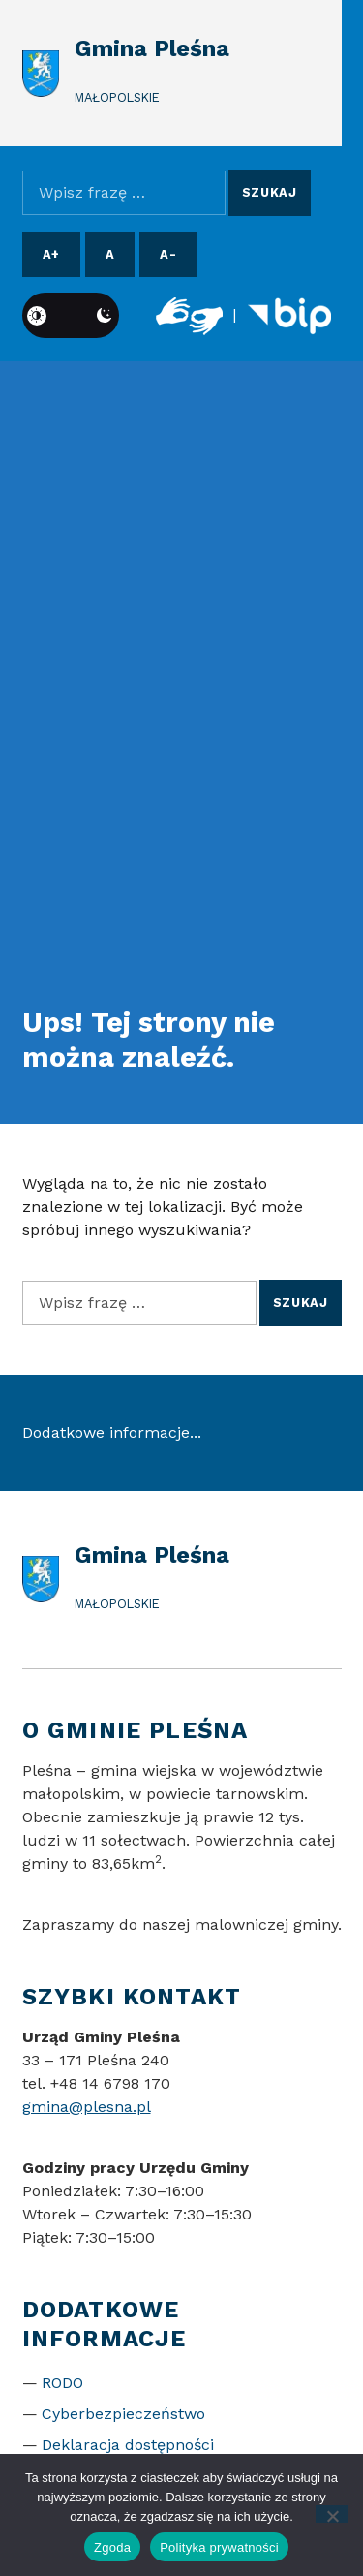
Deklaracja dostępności (128, 2445)
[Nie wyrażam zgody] (332, 2514)
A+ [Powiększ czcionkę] (51, 254)
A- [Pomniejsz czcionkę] (168, 254)
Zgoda (112, 2547)
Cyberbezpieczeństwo (123, 2414)
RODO (62, 2383)
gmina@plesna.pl (86, 2106)
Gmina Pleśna (152, 48)
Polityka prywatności (219, 2547)
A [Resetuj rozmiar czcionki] (110, 254)
